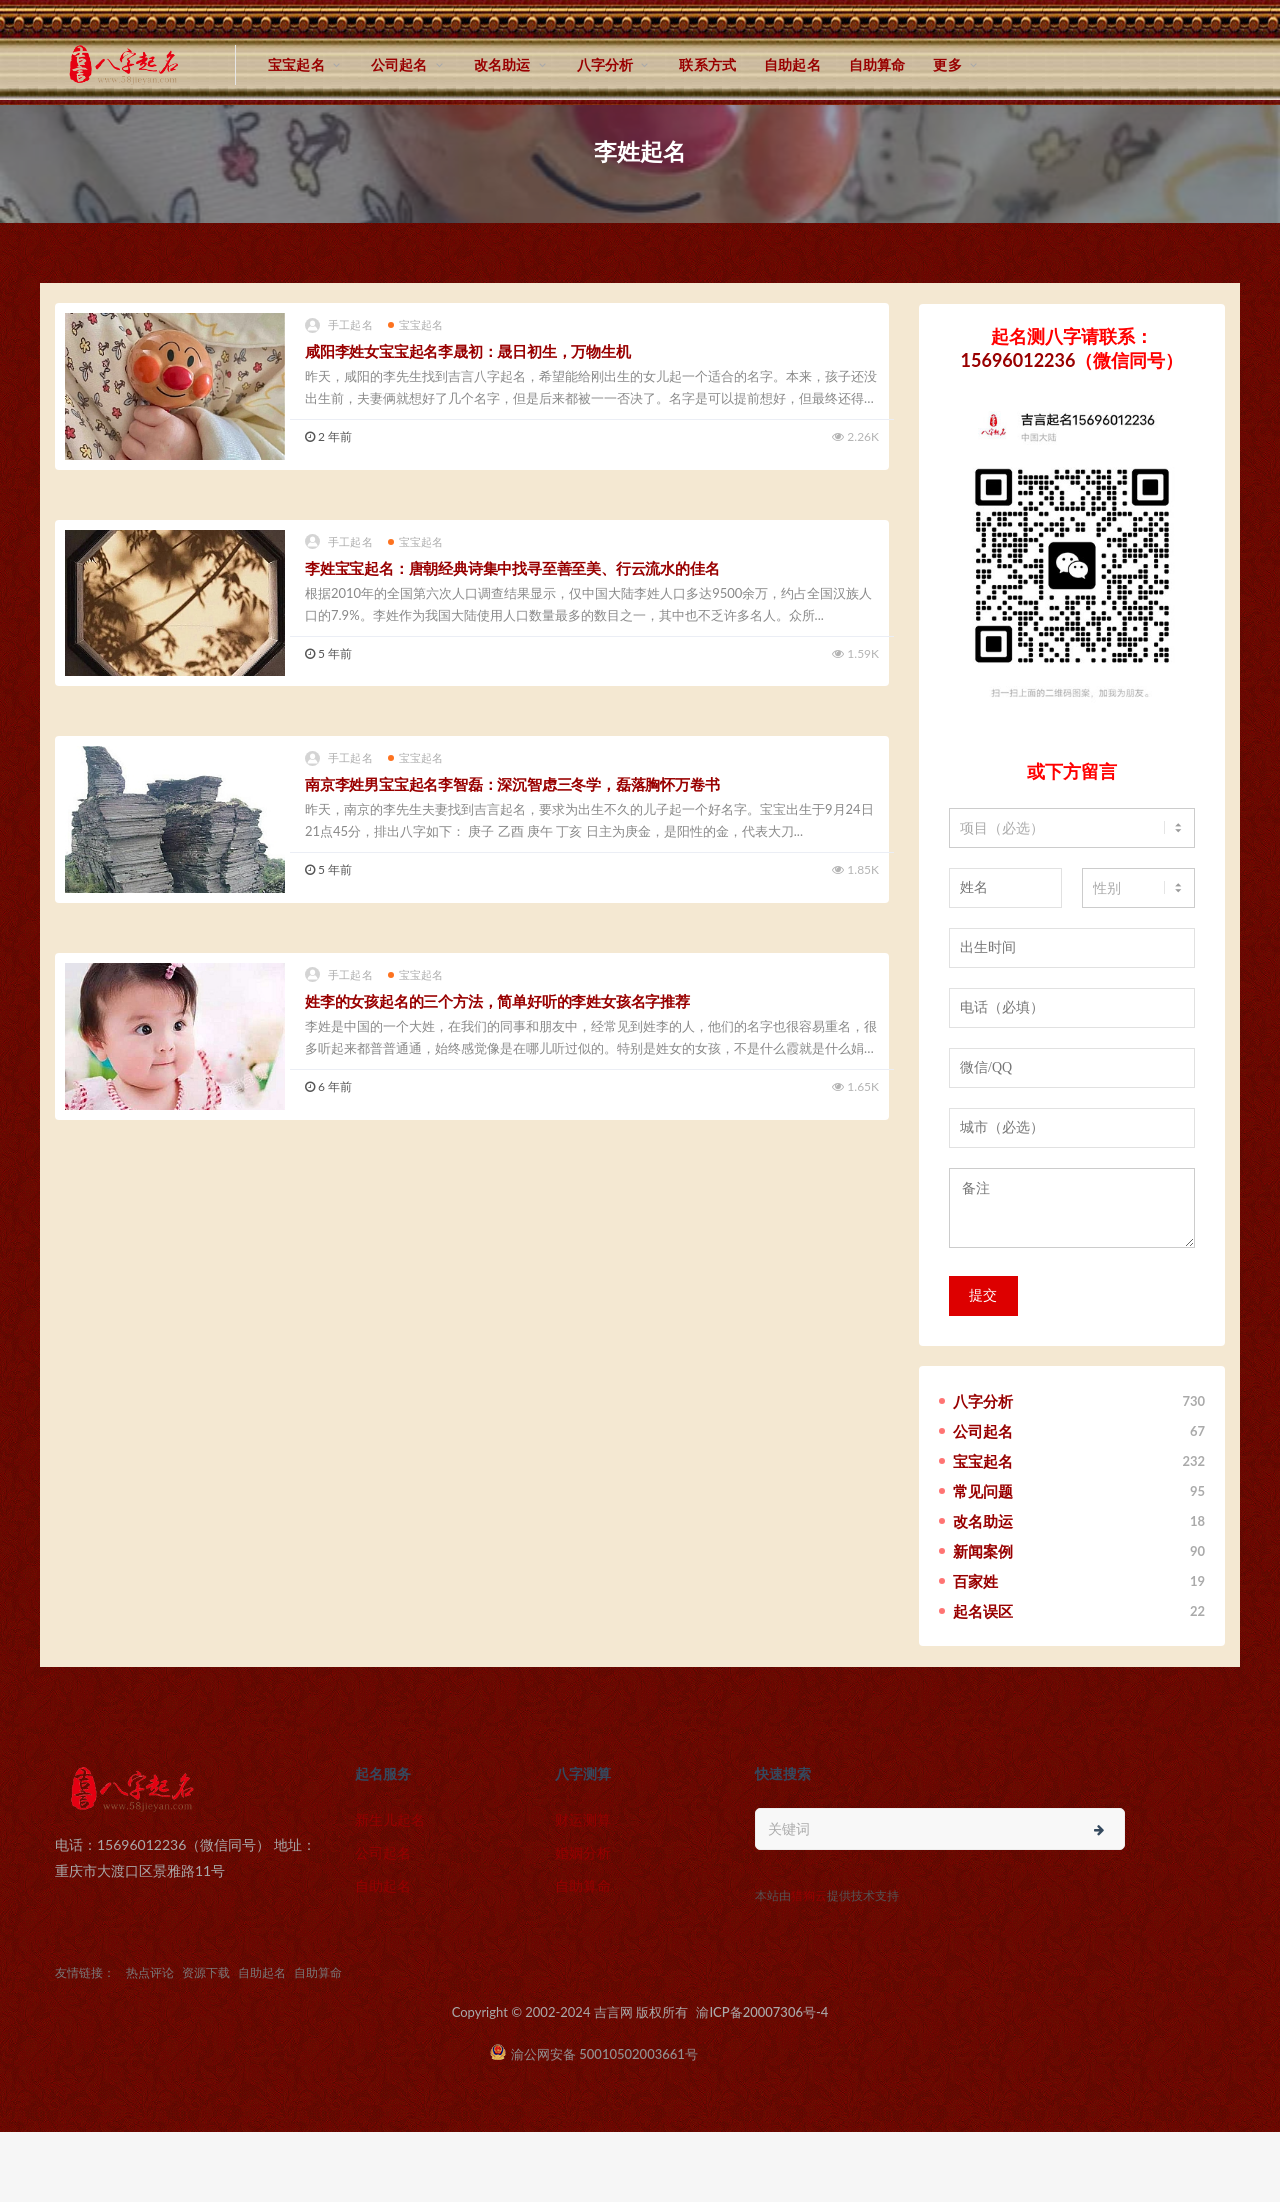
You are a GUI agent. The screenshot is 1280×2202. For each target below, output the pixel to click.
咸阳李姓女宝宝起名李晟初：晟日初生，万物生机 (468, 351)
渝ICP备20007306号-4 (762, 2012)
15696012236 (1018, 360)
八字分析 (605, 64)
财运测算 (583, 1819)
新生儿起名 (390, 1819)
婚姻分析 (583, 1852)
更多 (947, 64)
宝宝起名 (296, 64)
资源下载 (206, 1972)
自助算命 (877, 64)
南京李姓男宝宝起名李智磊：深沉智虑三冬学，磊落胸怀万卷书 (512, 784)
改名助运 (502, 64)
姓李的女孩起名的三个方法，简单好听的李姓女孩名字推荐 (497, 1001)
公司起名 (399, 64)
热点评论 (150, 1972)
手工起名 (339, 325)
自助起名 (792, 64)
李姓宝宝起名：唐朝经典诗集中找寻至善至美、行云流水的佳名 (512, 568)
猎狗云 (809, 1895)
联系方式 (707, 64)
